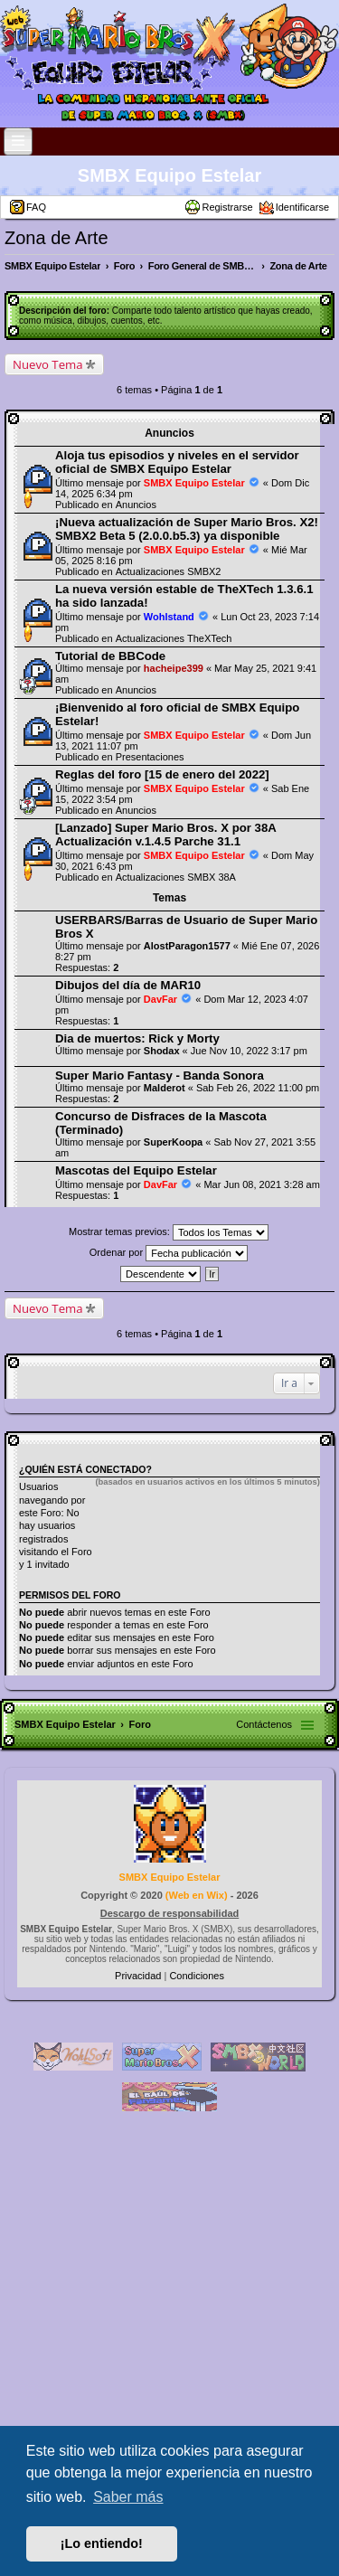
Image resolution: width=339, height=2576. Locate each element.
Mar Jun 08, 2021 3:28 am (261, 1184)
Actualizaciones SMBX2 (168, 571)
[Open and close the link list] (18, 141)
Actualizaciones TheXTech (174, 638)
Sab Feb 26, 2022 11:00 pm (257, 1087)
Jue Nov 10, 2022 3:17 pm (249, 1050)
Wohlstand (169, 616)
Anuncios (136, 504)
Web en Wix (195, 1895)
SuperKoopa (173, 1142)
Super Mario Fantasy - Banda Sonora (159, 1075)
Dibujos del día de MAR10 (128, 985)
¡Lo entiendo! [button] (102, 2543)
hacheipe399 (173, 668)
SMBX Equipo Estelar (169, 175)
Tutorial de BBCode (110, 656)
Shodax (162, 1050)
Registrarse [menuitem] (227, 207)
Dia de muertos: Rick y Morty (137, 1038)
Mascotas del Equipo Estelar (136, 1170)
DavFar (160, 999)
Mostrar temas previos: (168, 1232)
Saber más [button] (128, 2497)
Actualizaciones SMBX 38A (176, 877)
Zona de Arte (56, 238)
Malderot (164, 1087)
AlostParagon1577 (187, 945)
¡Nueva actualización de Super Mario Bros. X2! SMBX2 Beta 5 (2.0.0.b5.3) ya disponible (186, 529)
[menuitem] (139, 1975)
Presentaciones (150, 756)
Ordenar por (168, 1253)
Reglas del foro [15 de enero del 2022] (162, 774)
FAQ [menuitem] (36, 207)
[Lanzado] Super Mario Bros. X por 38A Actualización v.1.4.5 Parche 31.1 (165, 834)
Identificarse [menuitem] (302, 207)
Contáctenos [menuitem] (264, 1724)
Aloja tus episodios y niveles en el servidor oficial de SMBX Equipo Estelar (177, 462)
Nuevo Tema (48, 364)
